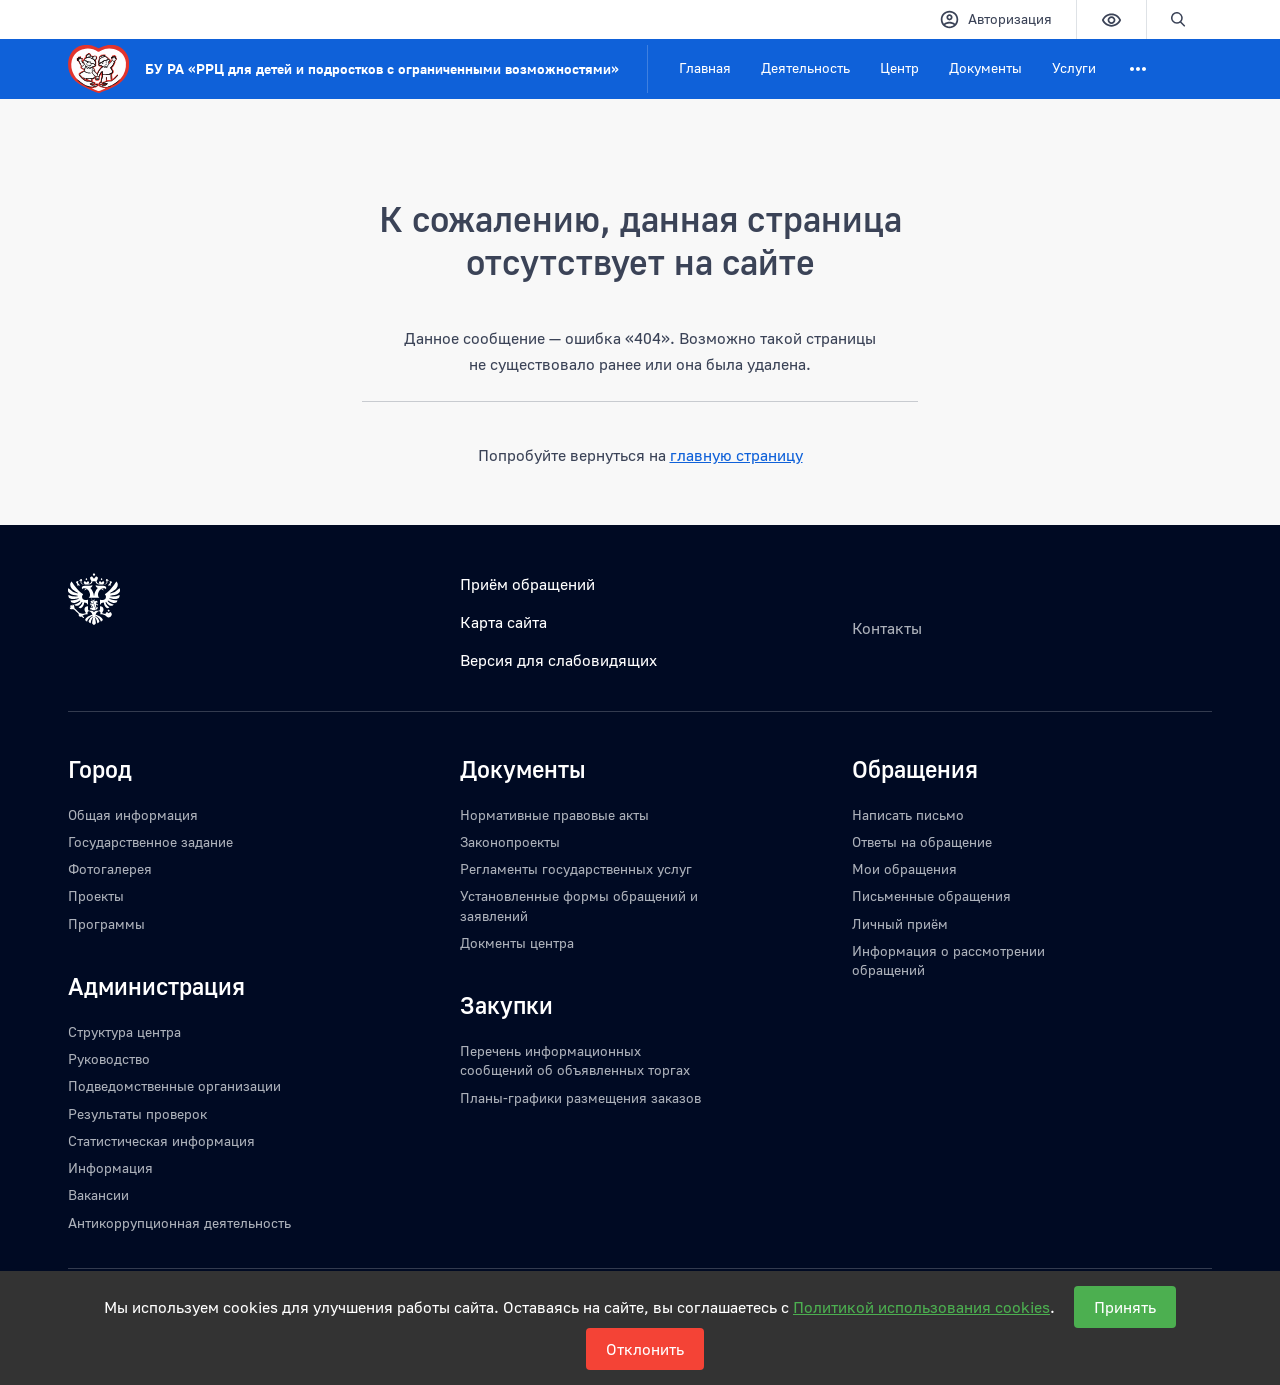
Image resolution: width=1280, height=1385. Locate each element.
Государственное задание (150, 841)
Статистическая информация (161, 1140)
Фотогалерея (110, 868)
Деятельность (805, 67)
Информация (110, 1167)
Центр (899, 67)
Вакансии (98, 1194)
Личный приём (900, 923)
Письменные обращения (931, 895)
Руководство (109, 1058)
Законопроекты (510, 841)
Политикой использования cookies (921, 1307)
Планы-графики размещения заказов (580, 1097)
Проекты (96, 895)
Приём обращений (527, 584)
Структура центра (124, 1031)
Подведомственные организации (174, 1085)
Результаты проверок (137, 1113)
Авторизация (995, 19)
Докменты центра (517, 942)
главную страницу (736, 455)
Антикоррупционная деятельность (179, 1222)
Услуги (1074, 67)
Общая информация (133, 814)
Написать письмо (908, 814)
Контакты (887, 628)
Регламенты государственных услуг (576, 868)
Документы (985, 67)
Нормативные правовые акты (554, 814)
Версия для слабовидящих (558, 660)
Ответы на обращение (922, 841)
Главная (705, 67)
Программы (106, 923)
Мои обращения (904, 868)
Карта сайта (503, 622)
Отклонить (645, 1349)
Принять (1125, 1307)
